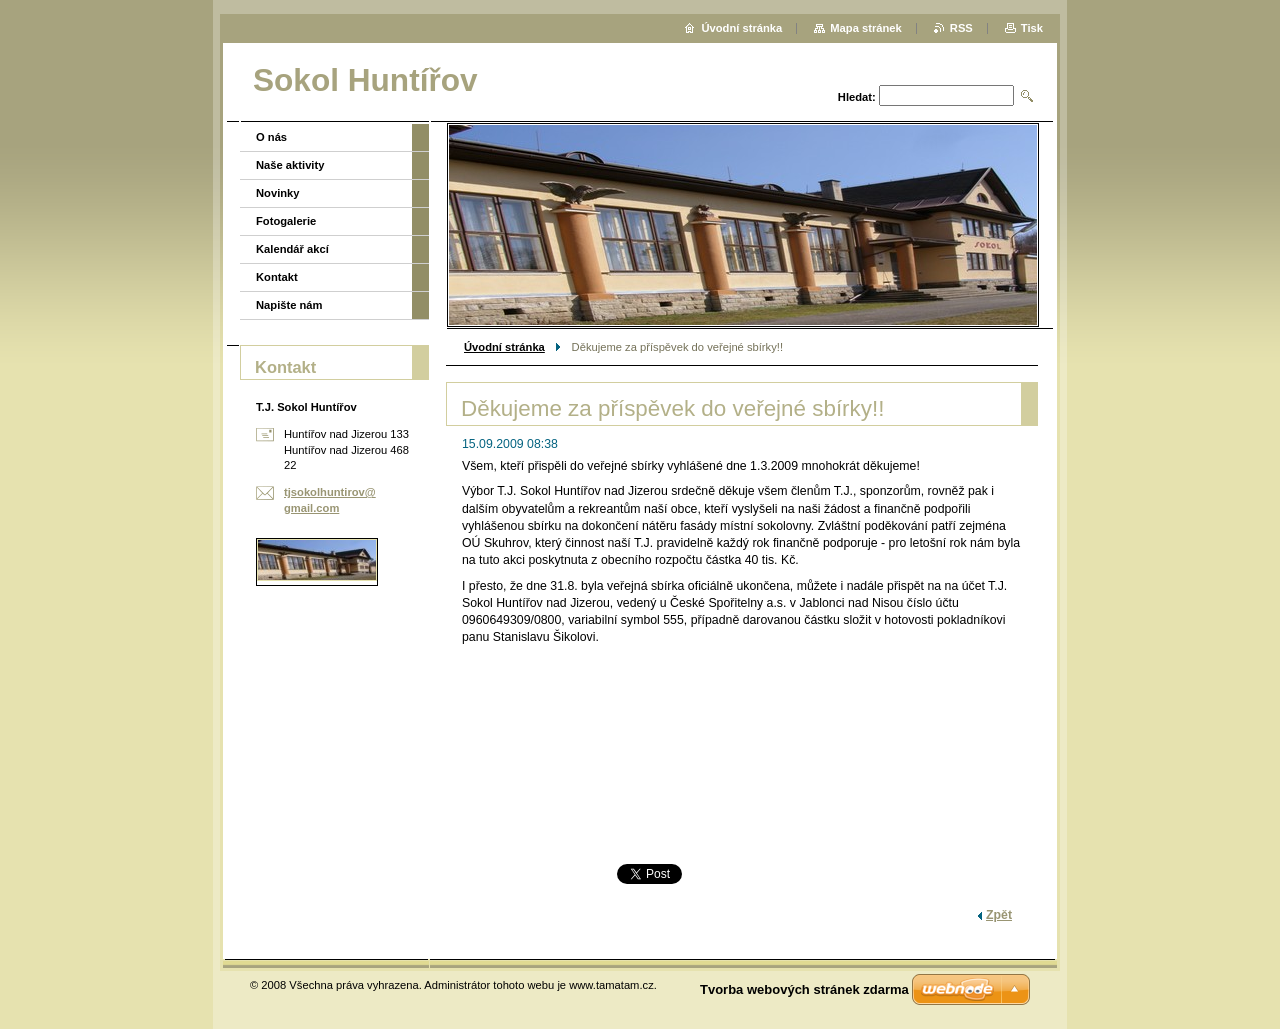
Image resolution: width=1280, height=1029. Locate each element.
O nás (271, 137)
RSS (961, 28)
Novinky (278, 193)
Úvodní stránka (504, 347)
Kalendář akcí (292, 249)
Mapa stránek (866, 28)
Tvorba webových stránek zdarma (804, 989)
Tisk (1032, 28)
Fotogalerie (286, 221)
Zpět (999, 915)
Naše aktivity (290, 165)
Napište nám (289, 305)
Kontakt (277, 277)
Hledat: (857, 97)
